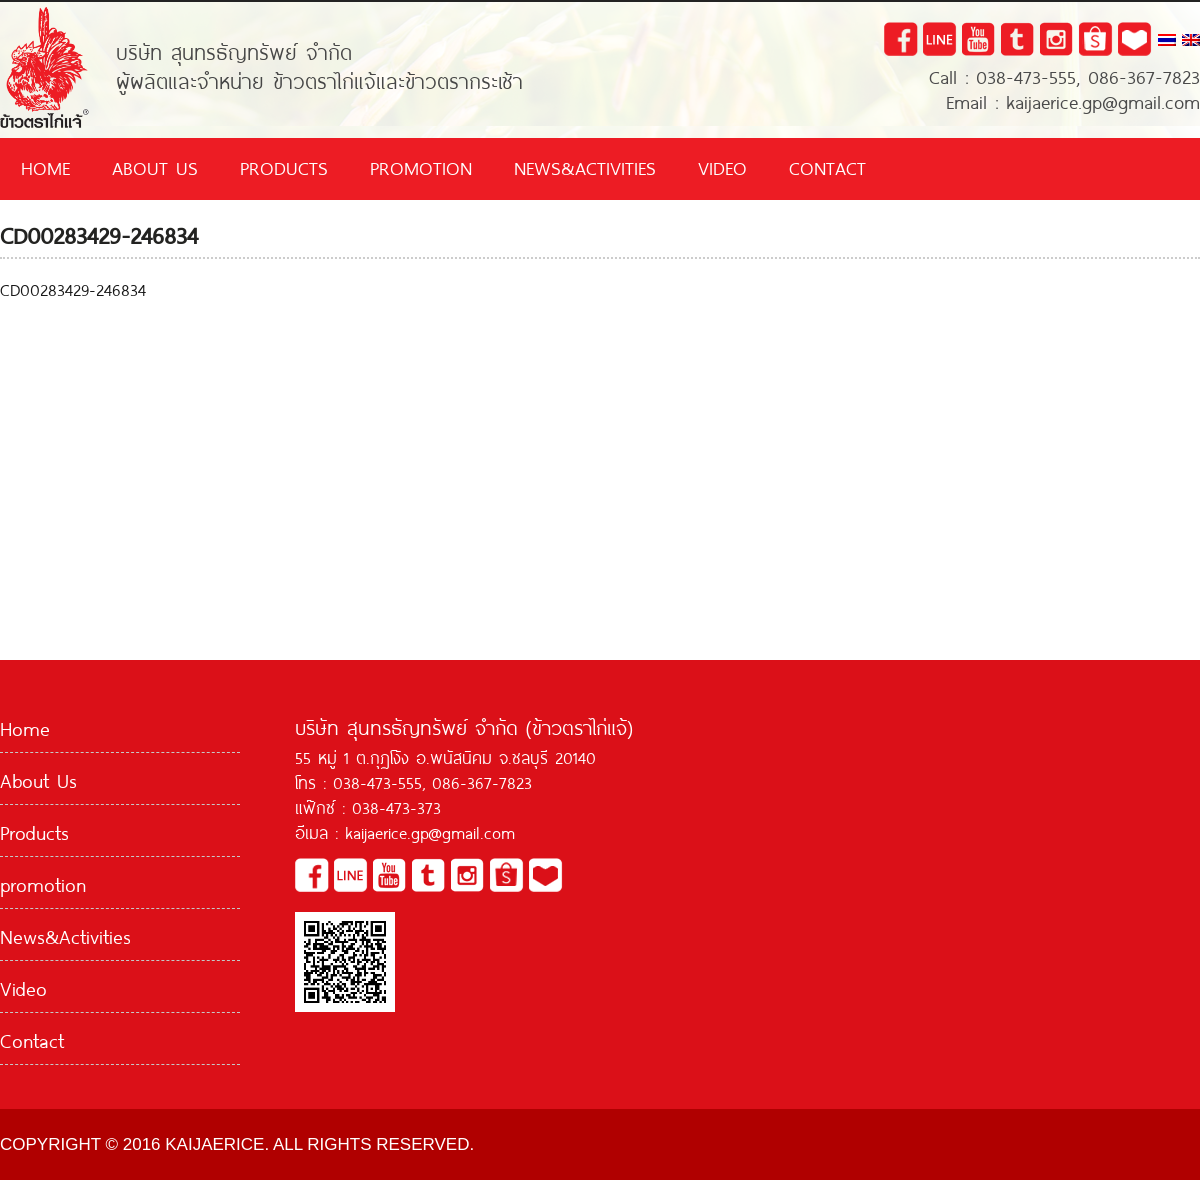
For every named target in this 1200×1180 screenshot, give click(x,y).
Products (284, 166)
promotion (421, 166)
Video (722, 166)
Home (45, 166)
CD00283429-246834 (73, 288)
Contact (827, 166)
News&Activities (585, 166)
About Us (155, 166)
